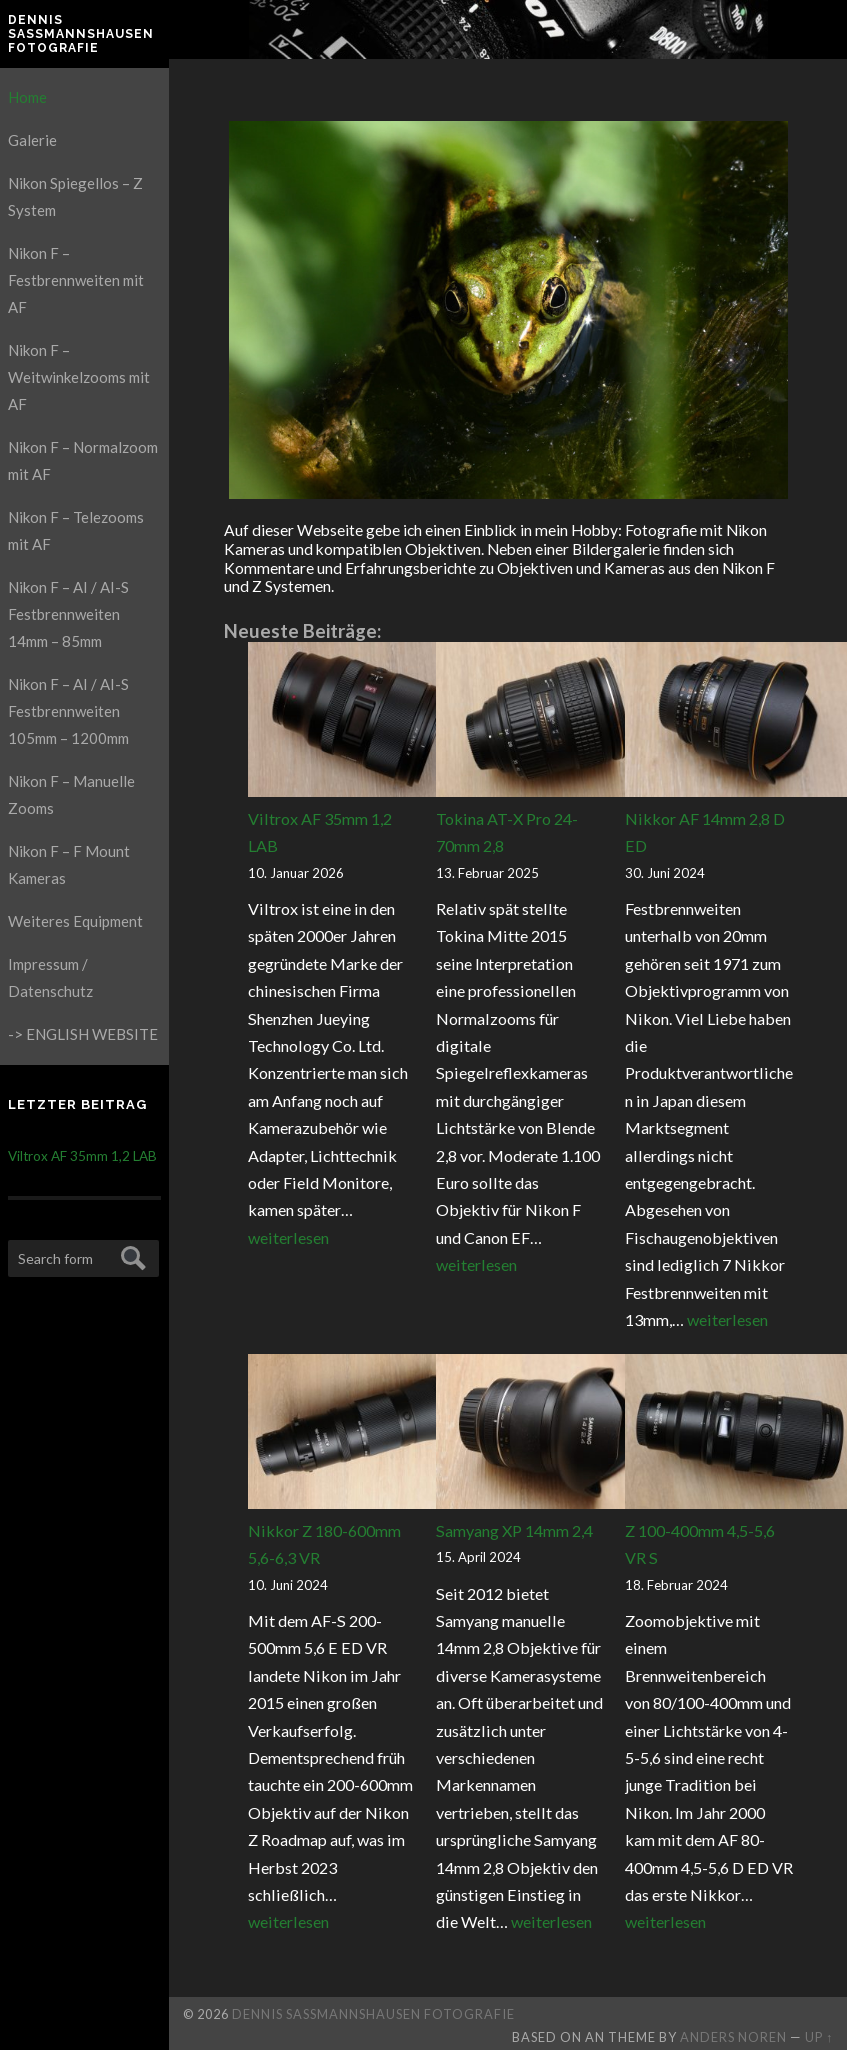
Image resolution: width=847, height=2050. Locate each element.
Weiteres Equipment (75, 921)
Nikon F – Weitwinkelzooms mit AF (79, 377)
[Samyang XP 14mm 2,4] (551, 1435)
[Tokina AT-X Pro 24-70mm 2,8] (551, 723)
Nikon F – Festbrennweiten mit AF (76, 280)
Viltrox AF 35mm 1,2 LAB (82, 1156)
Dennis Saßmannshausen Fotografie (81, 34)
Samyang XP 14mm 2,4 (514, 1530)
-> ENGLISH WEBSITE (83, 1034)
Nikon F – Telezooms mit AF (76, 530)
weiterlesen (288, 1237)
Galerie (32, 140)
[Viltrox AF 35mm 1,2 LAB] (363, 723)
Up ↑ (819, 2037)
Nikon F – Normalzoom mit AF (83, 460)
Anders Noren (733, 2037)
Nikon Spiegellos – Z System (75, 196)
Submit (130, 1255)
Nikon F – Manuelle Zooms (71, 794)
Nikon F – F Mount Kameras (69, 864)
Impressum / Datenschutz (50, 977)
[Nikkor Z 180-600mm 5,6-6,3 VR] (363, 1435)
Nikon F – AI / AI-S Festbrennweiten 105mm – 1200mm (68, 711)
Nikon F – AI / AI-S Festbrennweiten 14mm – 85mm (68, 614)
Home (27, 97)
